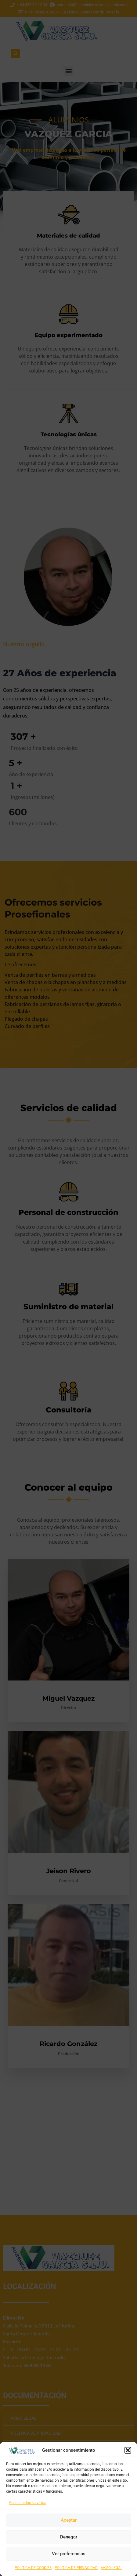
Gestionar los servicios (27, 2503)
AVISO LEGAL (111, 2568)
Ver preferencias (68, 2553)
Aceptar (69, 2520)
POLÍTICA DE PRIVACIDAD (76, 2568)
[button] (128, 2450)
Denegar (68, 2537)
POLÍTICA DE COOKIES (33, 2568)
